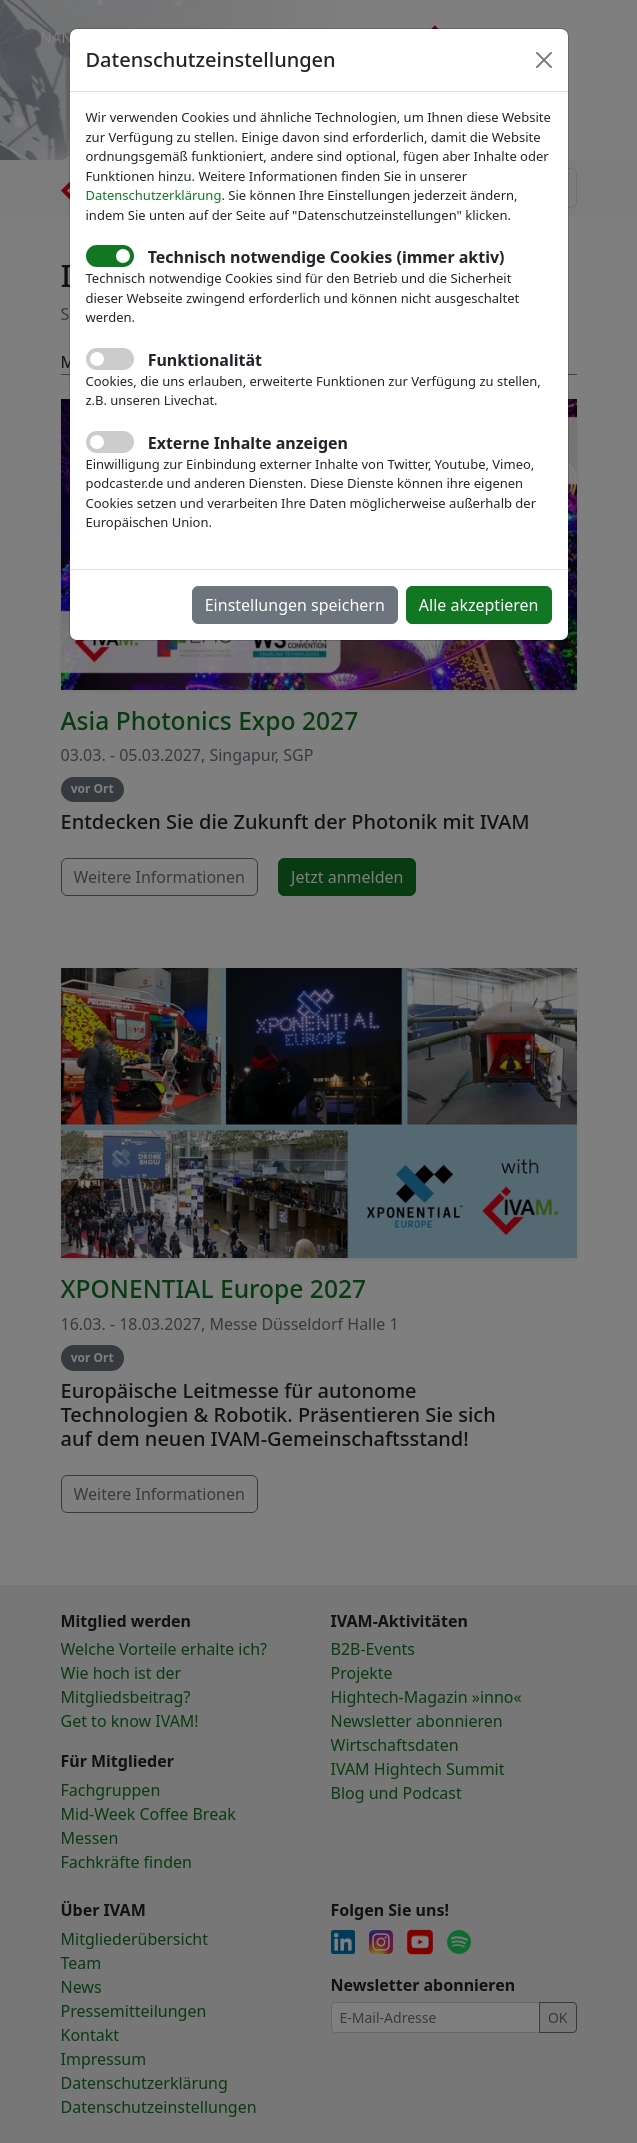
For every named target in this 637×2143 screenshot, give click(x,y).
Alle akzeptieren (479, 605)
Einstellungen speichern (295, 605)
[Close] (544, 60)
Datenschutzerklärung (154, 195)
